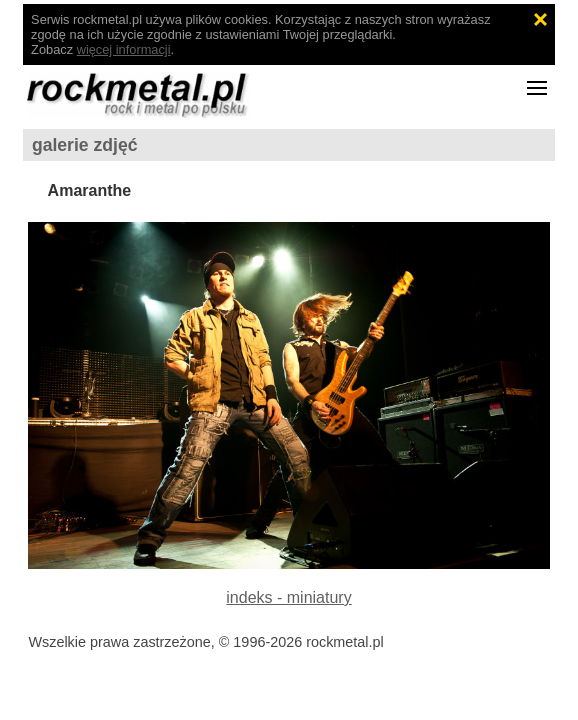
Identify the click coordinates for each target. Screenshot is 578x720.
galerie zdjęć (85, 145)
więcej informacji (124, 49)
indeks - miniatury (288, 597)
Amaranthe (90, 190)
